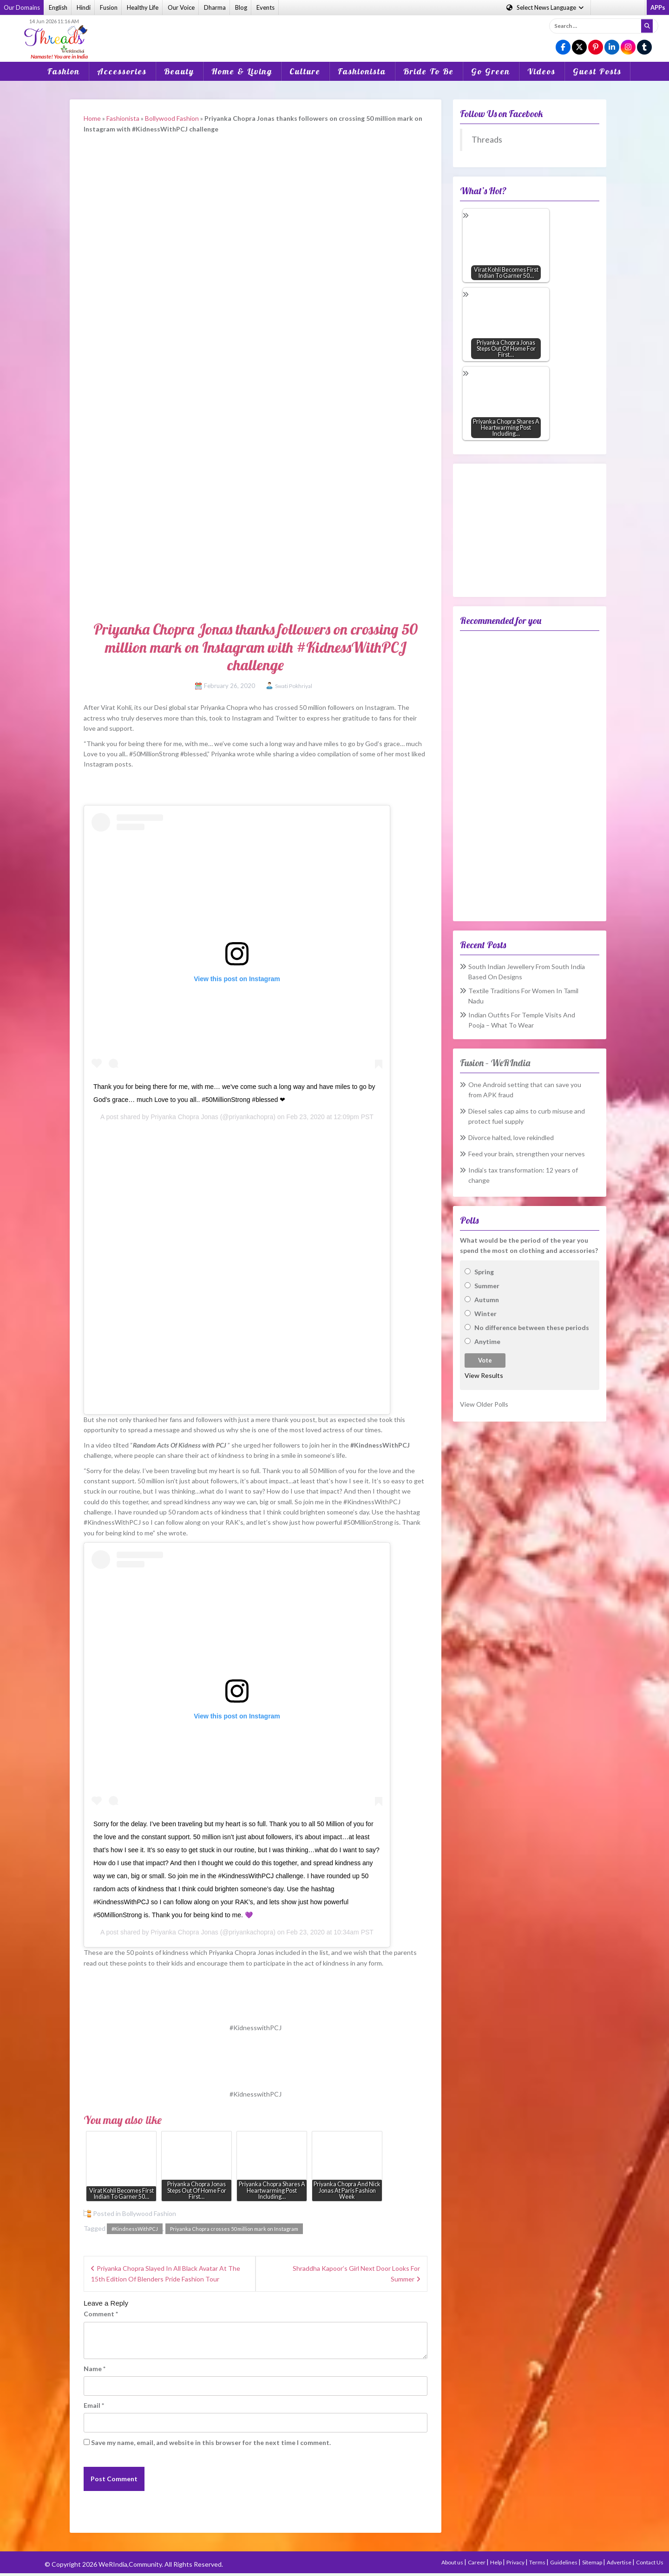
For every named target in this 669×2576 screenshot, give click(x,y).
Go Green (490, 71)
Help (496, 2562)
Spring (484, 1272)
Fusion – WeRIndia (495, 1062)
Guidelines (564, 2562)
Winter (485, 1313)
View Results (484, 1375)
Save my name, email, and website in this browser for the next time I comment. (211, 2442)
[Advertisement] (334, 32)
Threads (487, 139)
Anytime (487, 1341)
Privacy (515, 2562)
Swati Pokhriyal (293, 685)
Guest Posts (597, 71)
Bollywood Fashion (172, 118)
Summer (486, 1286)
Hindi (84, 7)
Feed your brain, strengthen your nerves (526, 1154)
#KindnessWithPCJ (135, 2229)
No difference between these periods (531, 1327)
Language (545, 7)
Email (94, 2405)
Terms (537, 2562)
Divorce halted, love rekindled (511, 1137)
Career (477, 2562)
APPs (657, 7)
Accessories (122, 71)
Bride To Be (428, 71)
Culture (305, 71)
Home (92, 118)
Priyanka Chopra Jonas (184, 1117)
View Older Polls (484, 1404)
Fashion (63, 71)
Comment (101, 2314)
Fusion (109, 7)
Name (94, 2369)
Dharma (215, 7)
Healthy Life (142, 7)
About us (452, 2562)
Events (265, 7)
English (58, 7)
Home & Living (241, 71)
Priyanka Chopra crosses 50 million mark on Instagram (234, 2229)
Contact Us (649, 2562)
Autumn (486, 1300)
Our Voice (181, 7)
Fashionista (362, 71)
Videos (541, 71)
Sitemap (592, 2562)
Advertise (619, 2562)
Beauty (179, 71)
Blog (241, 7)
